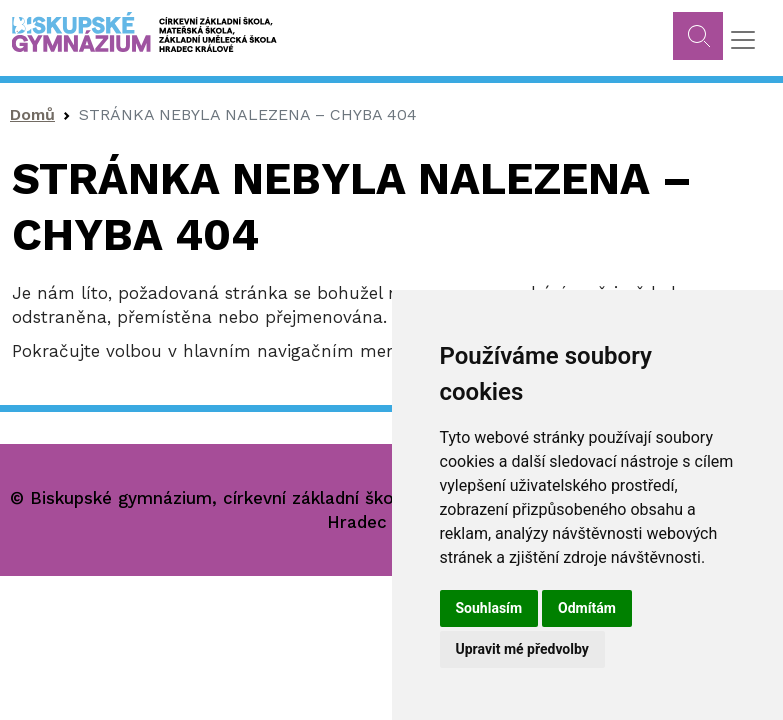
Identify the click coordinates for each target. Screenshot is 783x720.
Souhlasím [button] (489, 608)
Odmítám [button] (587, 608)
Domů (32, 114)
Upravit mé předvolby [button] (522, 649)
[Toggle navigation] (743, 40)
